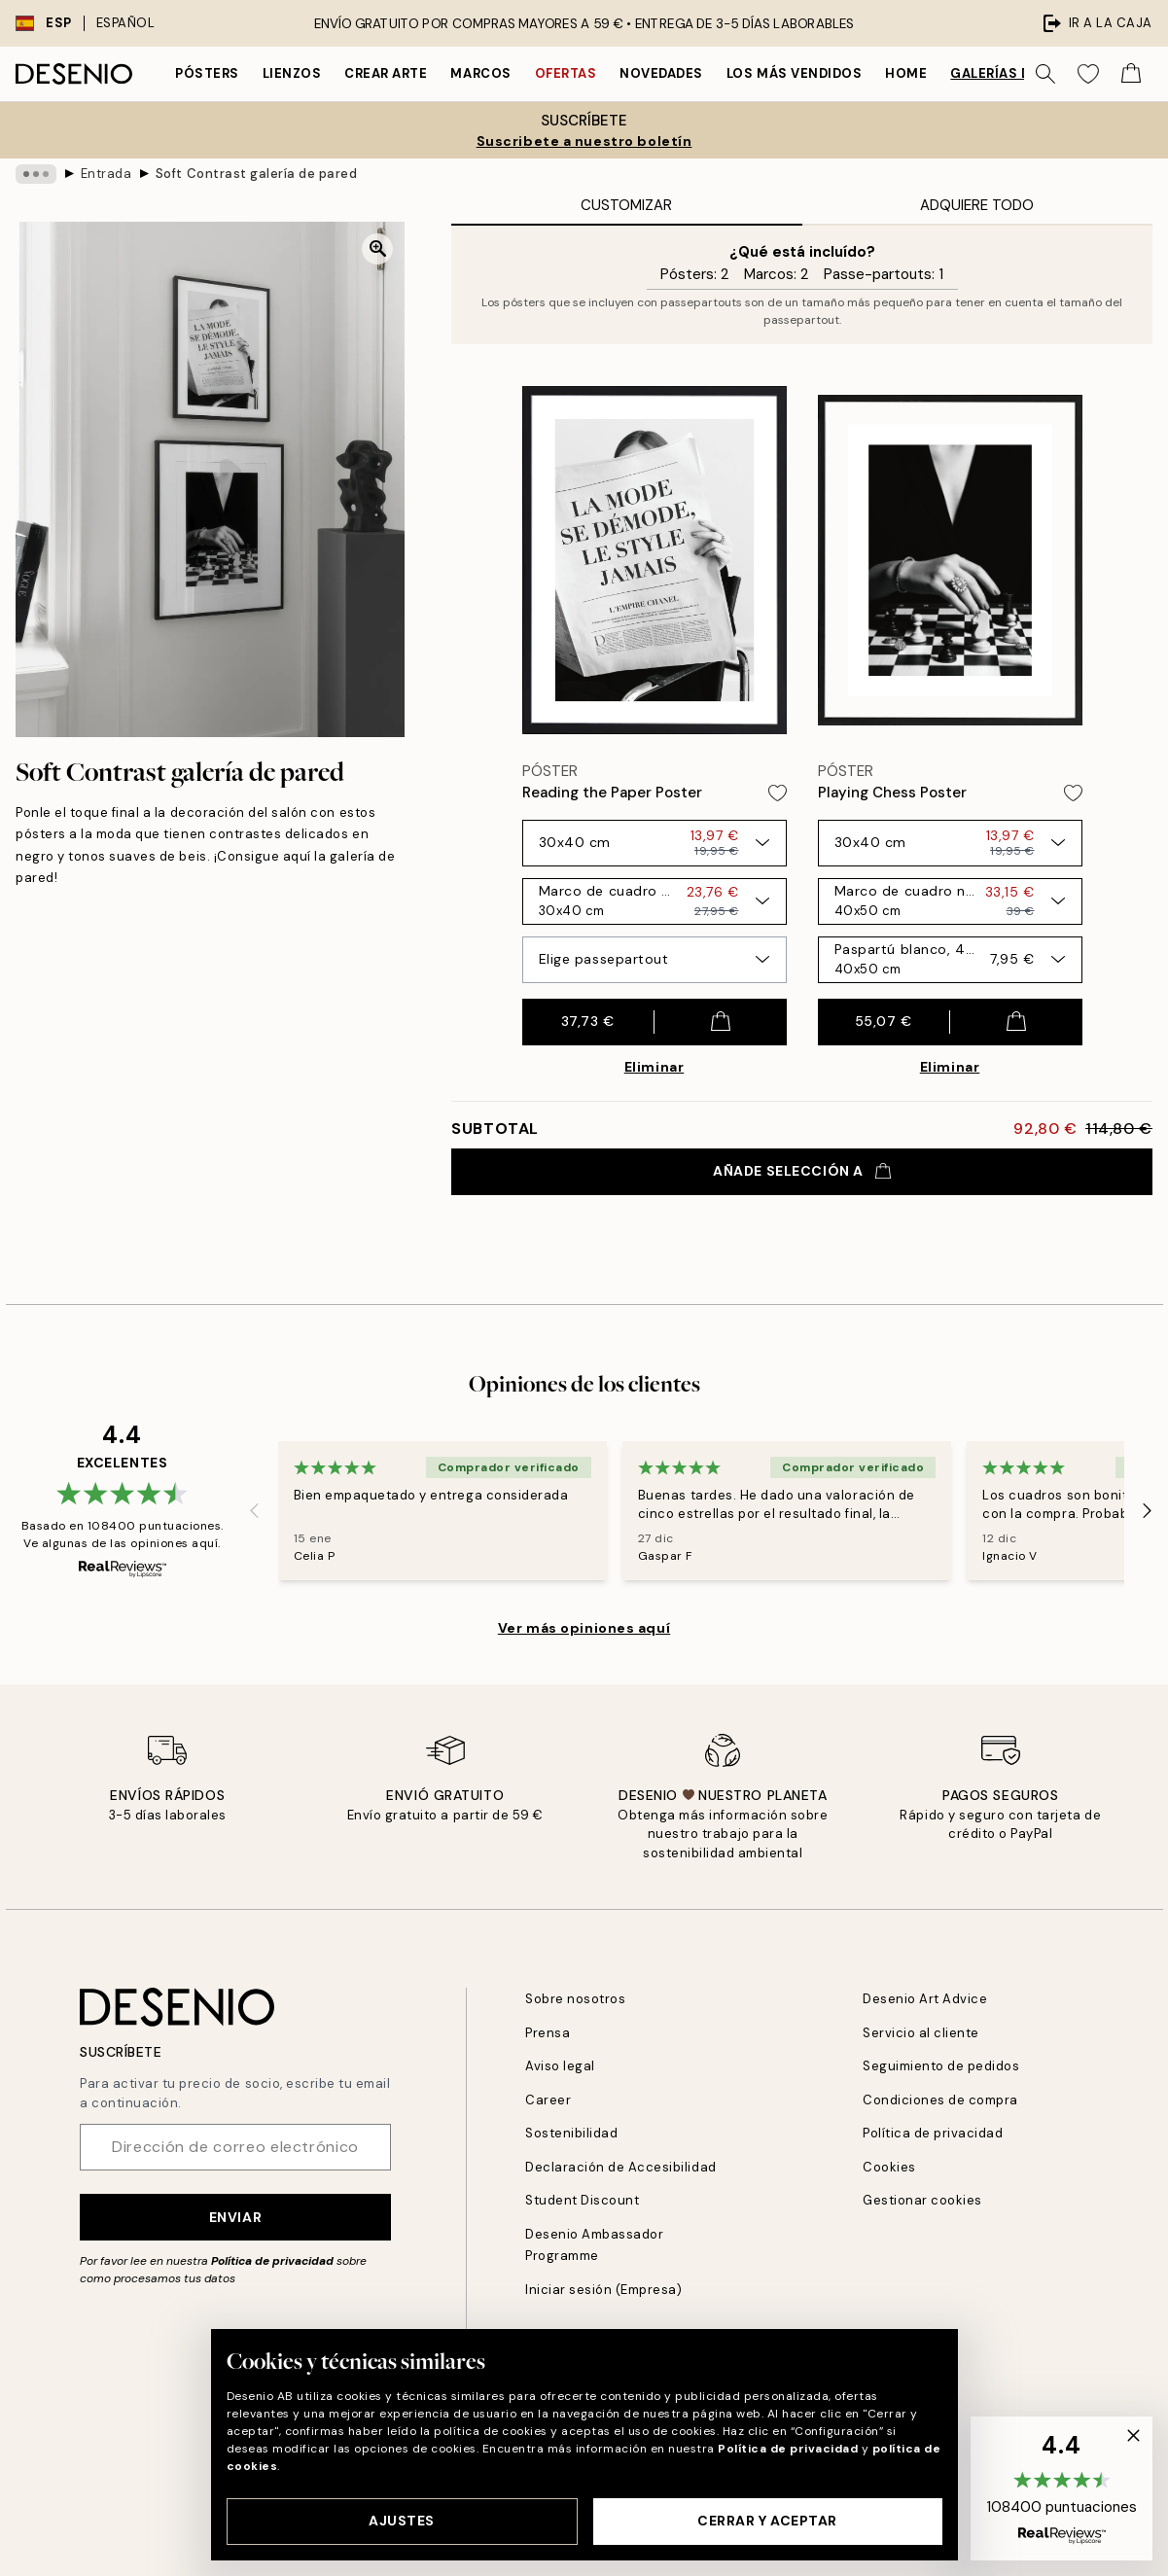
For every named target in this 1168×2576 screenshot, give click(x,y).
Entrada (106, 173)
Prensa (547, 2033)
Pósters (207, 73)
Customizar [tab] (626, 205)
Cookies (889, 2167)
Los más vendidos (794, 73)
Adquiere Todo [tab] (977, 205)
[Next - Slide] (1147, 1510)
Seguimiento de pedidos (941, 2066)
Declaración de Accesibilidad (621, 2167)
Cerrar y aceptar (767, 2520)
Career (548, 2100)
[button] (1061, 2488)
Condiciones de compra (940, 2100)
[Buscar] (1045, 74)
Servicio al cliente (921, 2033)
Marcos (480, 73)
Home (906, 73)
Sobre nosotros (575, 1999)
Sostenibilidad (571, 2133)
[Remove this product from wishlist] (777, 793)
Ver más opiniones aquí (584, 1628)
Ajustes (402, 2520)
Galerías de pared (1017, 73)
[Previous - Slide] (254, 1510)
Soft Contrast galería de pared (257, 173)
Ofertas (566, 73)
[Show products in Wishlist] (1088, 74)
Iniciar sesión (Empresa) (603, 2289)
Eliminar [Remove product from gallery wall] (654, 1067)
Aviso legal (560, 2066)
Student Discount (582, 2200)
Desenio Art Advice (925, 1999)
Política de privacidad (272, 2261)
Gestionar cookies (922, 2200)
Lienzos (292, 73)
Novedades (661, 73)
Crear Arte (385, 73)
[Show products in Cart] (1131, 74)
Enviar (235, 2217)
